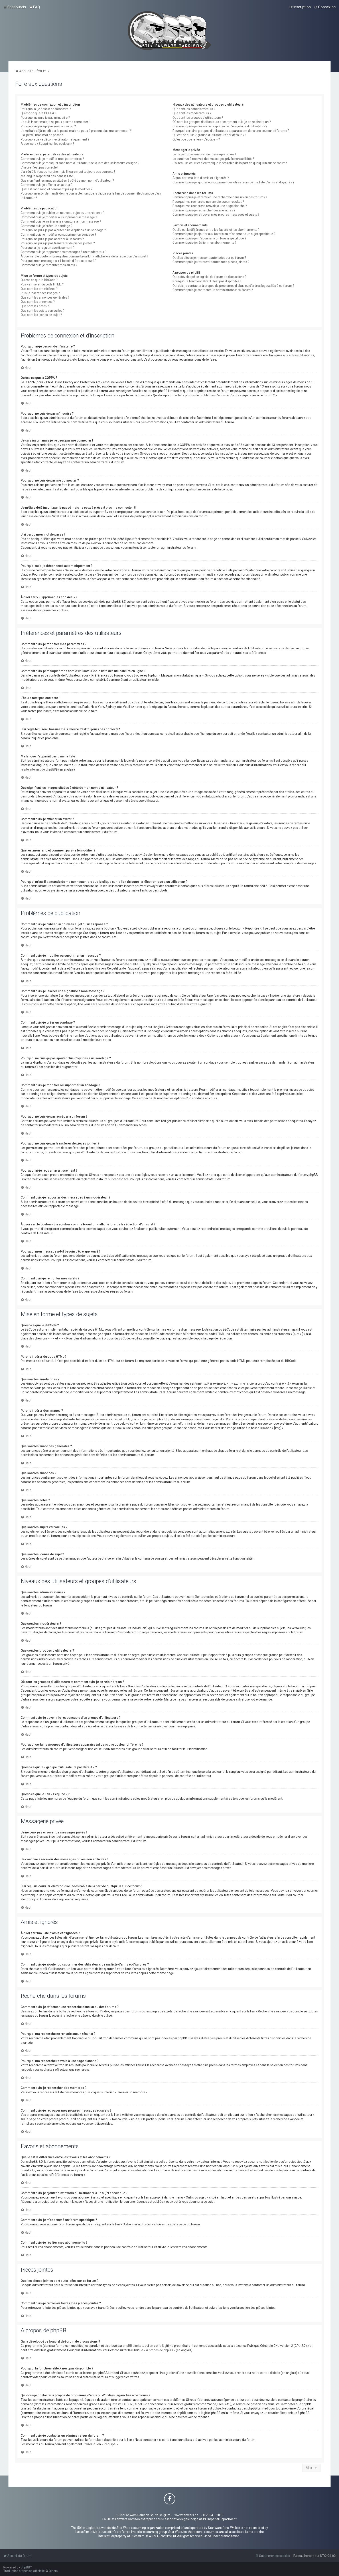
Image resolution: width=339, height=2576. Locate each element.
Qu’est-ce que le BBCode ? (39, 280)
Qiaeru (53, 2571)
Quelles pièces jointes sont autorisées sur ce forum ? (209, 257)
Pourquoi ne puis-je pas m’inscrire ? (45, 117)
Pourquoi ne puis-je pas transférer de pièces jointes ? (58, 243)
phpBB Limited (133, 2345)
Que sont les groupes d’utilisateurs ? (198, 117)
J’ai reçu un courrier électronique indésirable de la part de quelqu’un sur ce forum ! (230, 163)
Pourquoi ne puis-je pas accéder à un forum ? (52, 239)
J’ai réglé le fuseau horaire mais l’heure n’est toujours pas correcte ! (68, 171)
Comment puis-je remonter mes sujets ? (49, 265)
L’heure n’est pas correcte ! (39, 167)
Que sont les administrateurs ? (194, 109)
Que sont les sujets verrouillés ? (43, 310)
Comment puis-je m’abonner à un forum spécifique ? (209, 238)
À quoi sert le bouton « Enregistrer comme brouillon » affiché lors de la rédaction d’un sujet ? (84, 256)
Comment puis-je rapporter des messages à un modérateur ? (64, 252)
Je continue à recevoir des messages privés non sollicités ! (213, 159)
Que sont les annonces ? (38, 301)
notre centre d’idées (266, 2373)
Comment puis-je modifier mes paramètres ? (52, 159)
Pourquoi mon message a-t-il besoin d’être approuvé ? (59, 261)
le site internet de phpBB (38, 769)
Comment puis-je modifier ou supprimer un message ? (59, 217)
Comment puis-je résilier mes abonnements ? (204, 242)
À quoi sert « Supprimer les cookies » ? (47, 143)
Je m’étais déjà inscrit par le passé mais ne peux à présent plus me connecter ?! (76, 131)
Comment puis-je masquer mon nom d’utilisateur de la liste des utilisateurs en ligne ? (80, 163)
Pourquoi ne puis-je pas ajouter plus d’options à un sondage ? (63, 230)
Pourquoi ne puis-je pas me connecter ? (48, 126)
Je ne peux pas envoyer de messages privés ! (204, 154)
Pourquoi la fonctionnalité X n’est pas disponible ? (207, 281)
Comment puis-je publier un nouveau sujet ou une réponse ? (63, 213)
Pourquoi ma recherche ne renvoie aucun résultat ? (208, 201)
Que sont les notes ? (35, 306)
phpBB (25, 2567)
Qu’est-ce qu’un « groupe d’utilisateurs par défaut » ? (209, 135)
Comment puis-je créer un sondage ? (46, 226)
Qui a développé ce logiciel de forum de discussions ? (209, 277)
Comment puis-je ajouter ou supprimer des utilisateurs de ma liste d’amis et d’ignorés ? (233, 182)
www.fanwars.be (186, 2515)
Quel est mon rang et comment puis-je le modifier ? (56, 189)
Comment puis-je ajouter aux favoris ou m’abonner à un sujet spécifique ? (224, 234)
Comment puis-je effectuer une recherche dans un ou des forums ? (220, 197)
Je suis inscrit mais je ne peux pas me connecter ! (55, 122)
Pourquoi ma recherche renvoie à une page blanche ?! (210, 206)
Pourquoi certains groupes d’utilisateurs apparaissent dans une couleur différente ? (231, 131)
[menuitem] (34, 7)
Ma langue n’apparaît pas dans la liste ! (47, 176)
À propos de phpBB (159, 2350)
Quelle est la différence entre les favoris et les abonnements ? (216, 229)
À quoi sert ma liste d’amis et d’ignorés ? (201, 178)
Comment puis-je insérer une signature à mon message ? (61, 221)
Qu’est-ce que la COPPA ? (39, 113)
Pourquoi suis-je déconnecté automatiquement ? (55, 139)
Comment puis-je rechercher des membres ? (204, 210)
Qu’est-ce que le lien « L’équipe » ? (196, 139)
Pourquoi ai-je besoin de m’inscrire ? (46, 109)
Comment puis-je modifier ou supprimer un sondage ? (58, 234)
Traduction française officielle (24, 2571)
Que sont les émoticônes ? (39, 289)
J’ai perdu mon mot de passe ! (42, 135)
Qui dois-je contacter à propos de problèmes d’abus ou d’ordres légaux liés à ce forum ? (233, 285)
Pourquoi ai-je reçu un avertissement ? (48, 247)
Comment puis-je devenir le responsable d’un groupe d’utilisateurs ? (220, 126)
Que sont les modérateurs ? (192, 113)
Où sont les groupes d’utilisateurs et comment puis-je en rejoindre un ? (222, 122)
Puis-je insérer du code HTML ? (42, 284)
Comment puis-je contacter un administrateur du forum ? (213, 290)
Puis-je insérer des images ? (40, 293)
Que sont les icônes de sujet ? (41, 315)
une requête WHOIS (114, 2404)
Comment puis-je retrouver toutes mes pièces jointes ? (211, 262)
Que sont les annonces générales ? (45, 297)
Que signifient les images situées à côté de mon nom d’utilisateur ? (67, 180)
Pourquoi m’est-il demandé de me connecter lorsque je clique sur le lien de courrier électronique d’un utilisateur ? (91, 196)
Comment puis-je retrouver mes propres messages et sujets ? (216, 214)
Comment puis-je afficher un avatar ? (47, 185)
